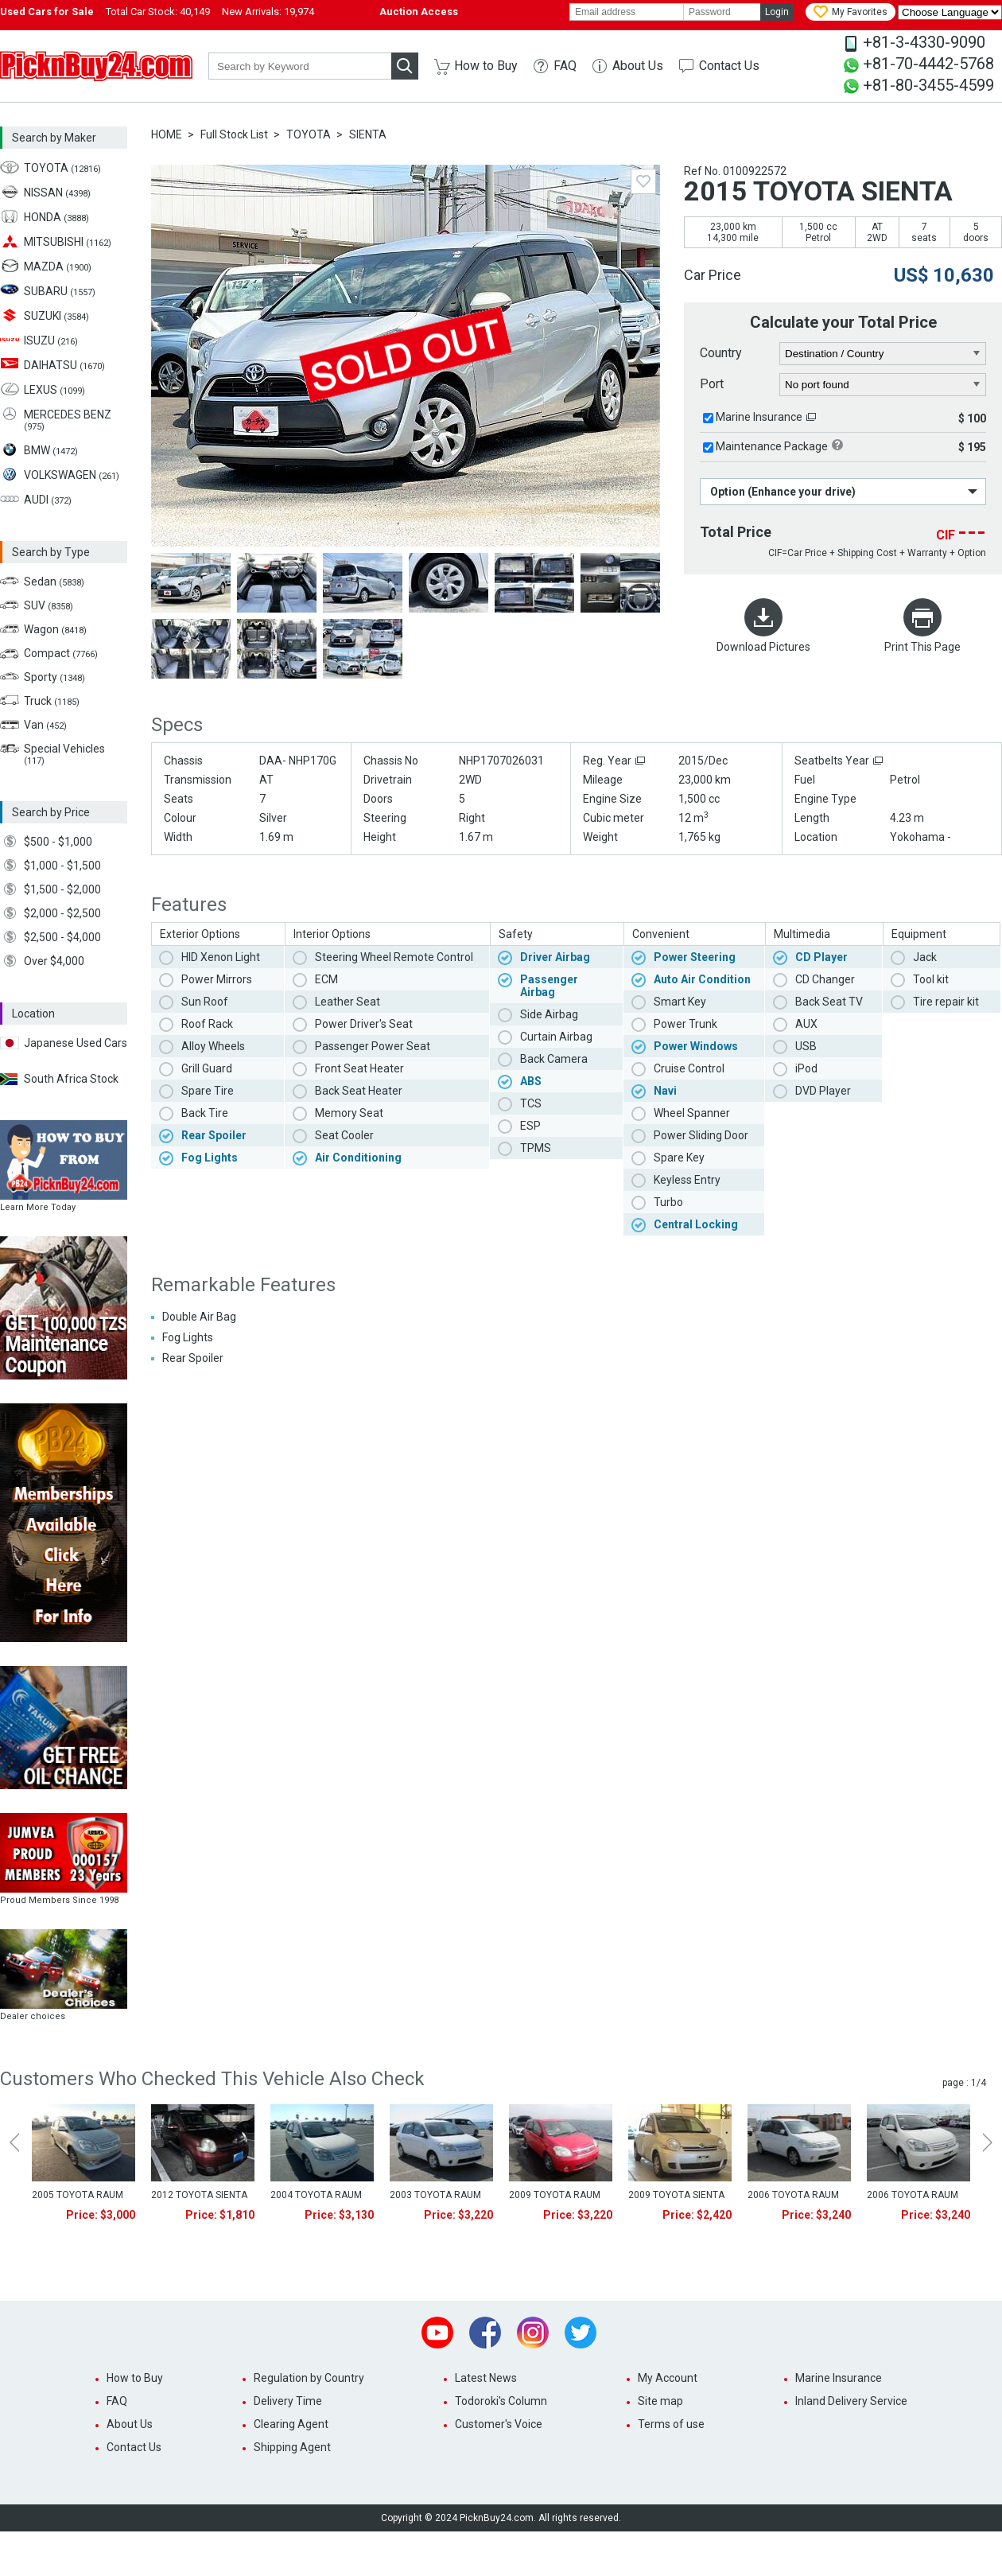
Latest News (486, 2378)
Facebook (485, 2332)
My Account (667, 2378)
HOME (166, 134)
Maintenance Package (772, 446)
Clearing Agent (291, 2424)
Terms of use (671, 2424)
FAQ (565, 65)
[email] (626, 12)
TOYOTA (308, 134)
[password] (722, 12)
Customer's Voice (498, 2424)
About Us (637, 65)
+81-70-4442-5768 (928, 63)
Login (777, 12)
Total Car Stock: (158, 12)
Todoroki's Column (501, 2401)
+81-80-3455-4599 (928, 85)
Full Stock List (234, 134)
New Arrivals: (268, 12)
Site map (660, 2401)
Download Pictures (763, 646)
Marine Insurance (759, 417)
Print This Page (922, 646)
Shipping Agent (292, 2447)
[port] (883, 385)
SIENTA (367, 134)
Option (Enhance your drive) (783, 491)
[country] (883, 354)
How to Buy (486, 65)
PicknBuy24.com (96, 66)
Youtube (437, 2332)
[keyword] (299, 66)
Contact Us (729, 65)
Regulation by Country (309, 2378)
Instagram (533, 2332)
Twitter (580, 2332)
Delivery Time (288, 2401)
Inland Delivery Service (851, 2401)
